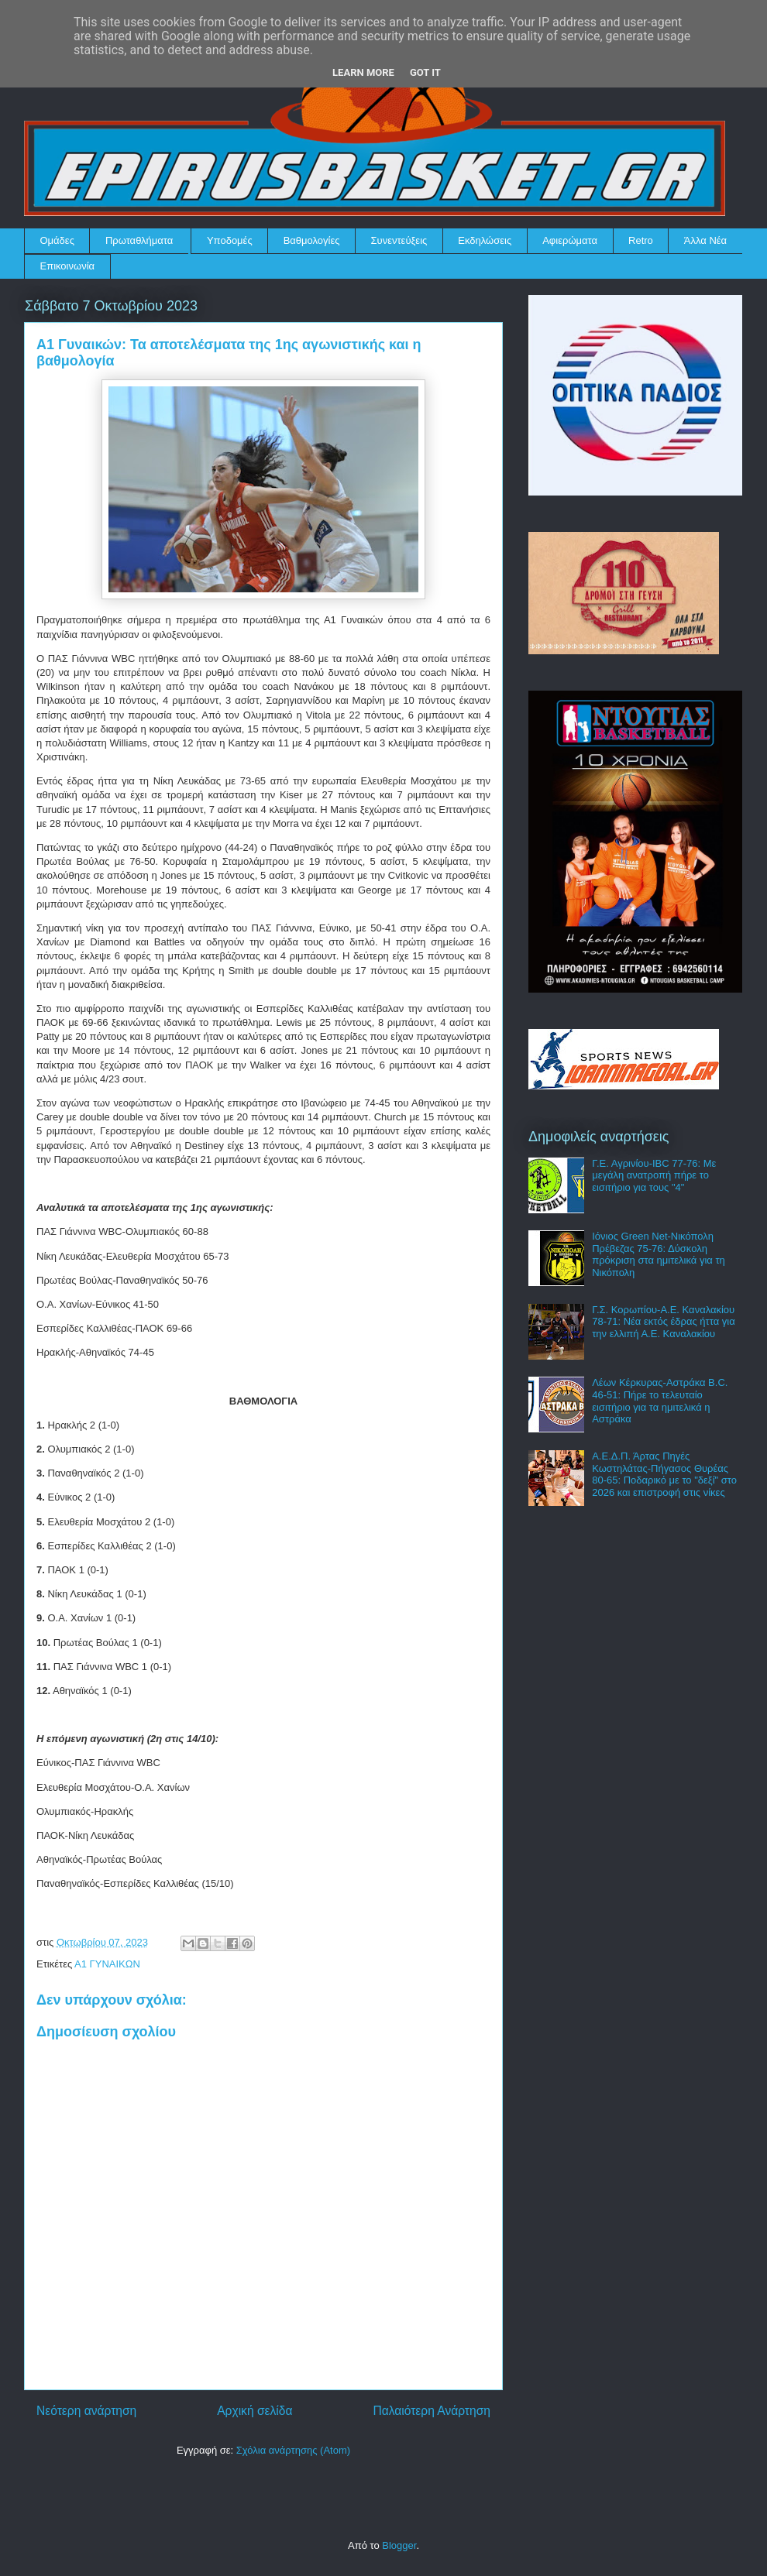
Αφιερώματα (569, 240)
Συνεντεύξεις (399, 240)
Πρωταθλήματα (139, 240)
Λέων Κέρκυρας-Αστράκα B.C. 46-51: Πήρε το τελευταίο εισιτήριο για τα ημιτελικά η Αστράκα (659, 1401)
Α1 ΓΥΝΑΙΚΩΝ (107, 1964)
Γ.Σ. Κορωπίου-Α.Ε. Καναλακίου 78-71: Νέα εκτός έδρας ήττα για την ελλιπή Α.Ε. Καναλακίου (663, 1321)
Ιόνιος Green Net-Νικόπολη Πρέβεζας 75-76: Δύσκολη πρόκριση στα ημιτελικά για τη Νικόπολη (658, 1254)
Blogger (399, 2545)
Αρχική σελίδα (254, 2410)
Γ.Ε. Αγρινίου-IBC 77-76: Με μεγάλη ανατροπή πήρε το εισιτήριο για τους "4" (654, 1175)
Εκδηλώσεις (484, 240)
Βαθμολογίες (312, 240)
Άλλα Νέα (705, 240)
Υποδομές (230, 240)
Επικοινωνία (67, 266)
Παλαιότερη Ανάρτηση (431, 2410)
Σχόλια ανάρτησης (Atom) (293, 2450)
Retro (640, 240)
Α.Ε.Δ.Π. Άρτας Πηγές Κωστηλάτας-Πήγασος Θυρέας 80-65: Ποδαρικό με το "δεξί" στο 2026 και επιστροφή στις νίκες (664, 1474)
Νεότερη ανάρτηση (86, 2410)
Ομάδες (57, 240)
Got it (425, 72)
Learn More (363, 72)
